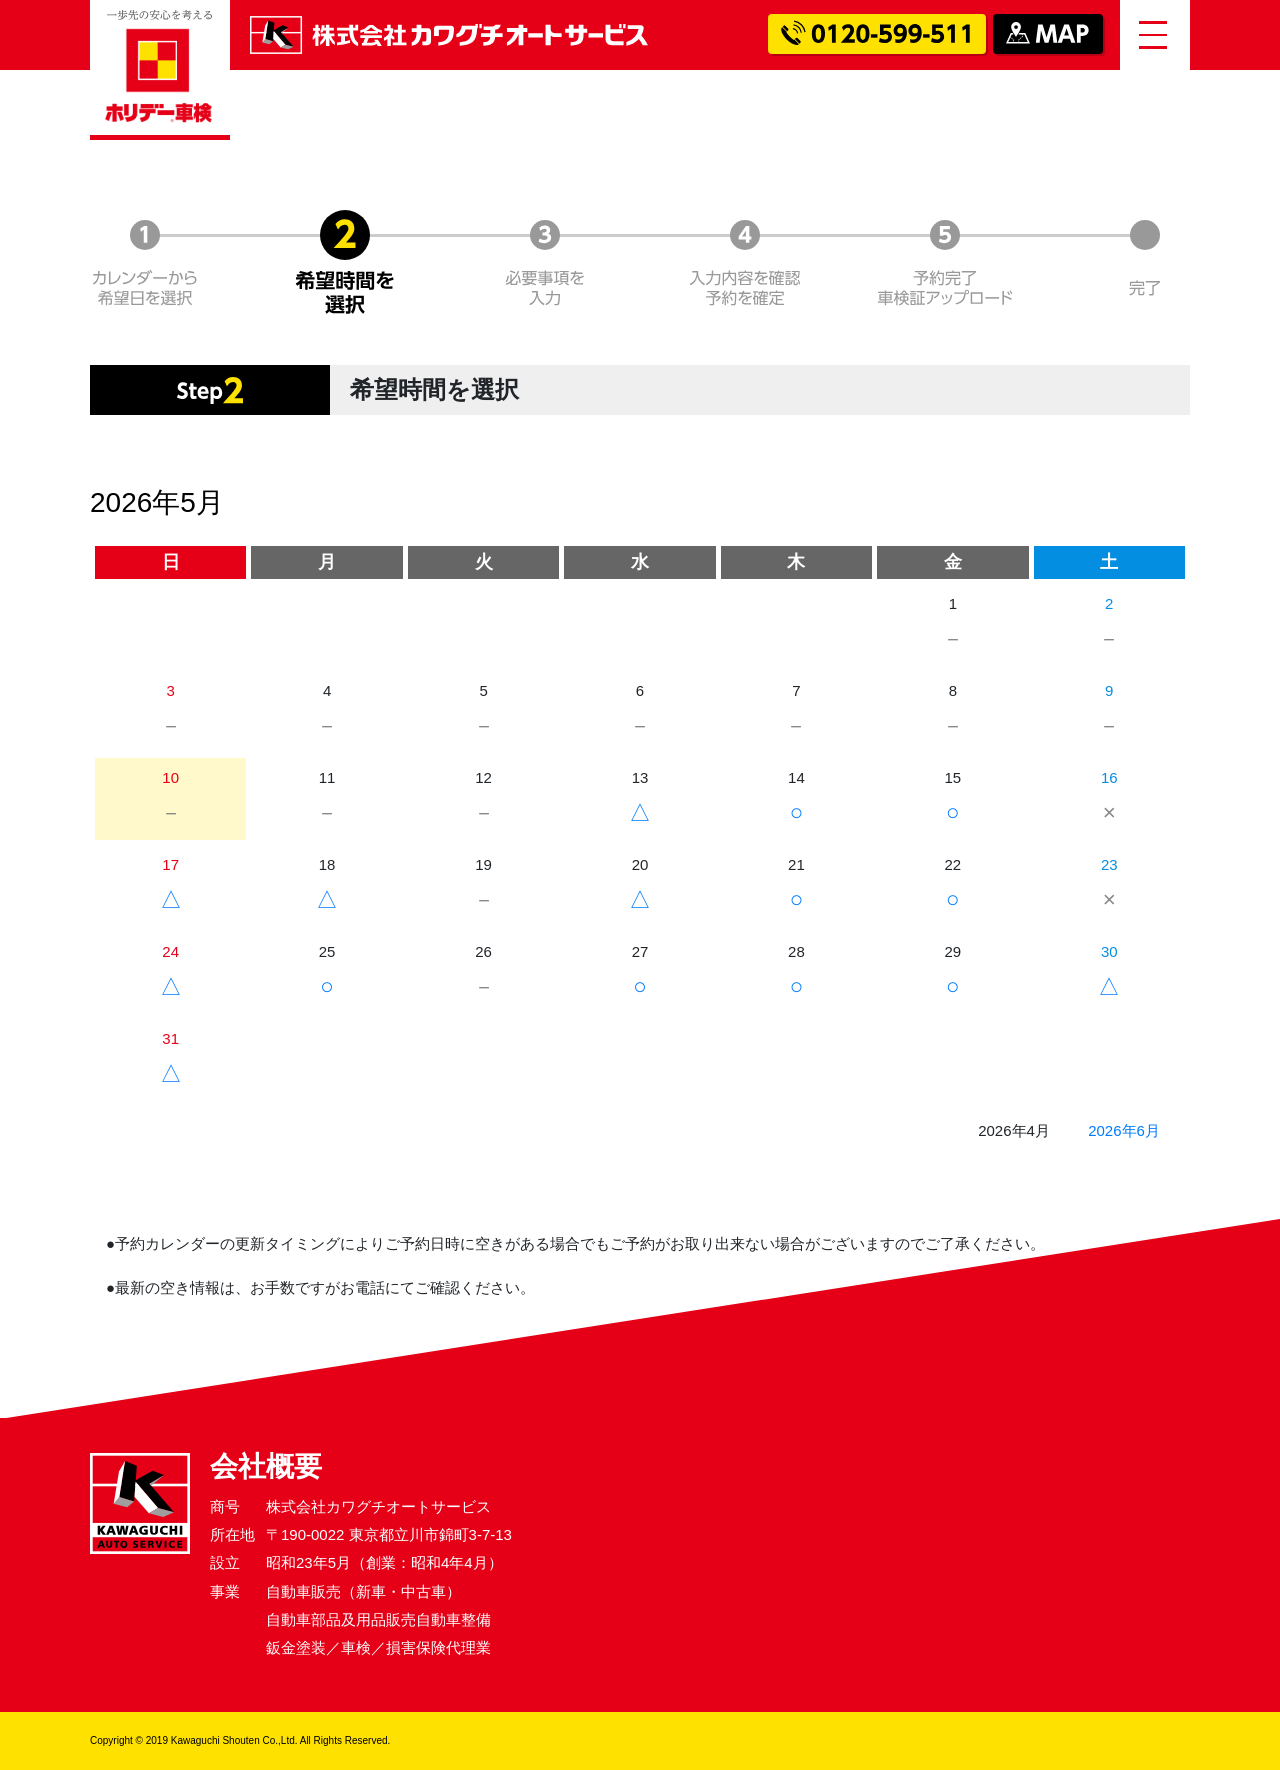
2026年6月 (1124, 1130)
